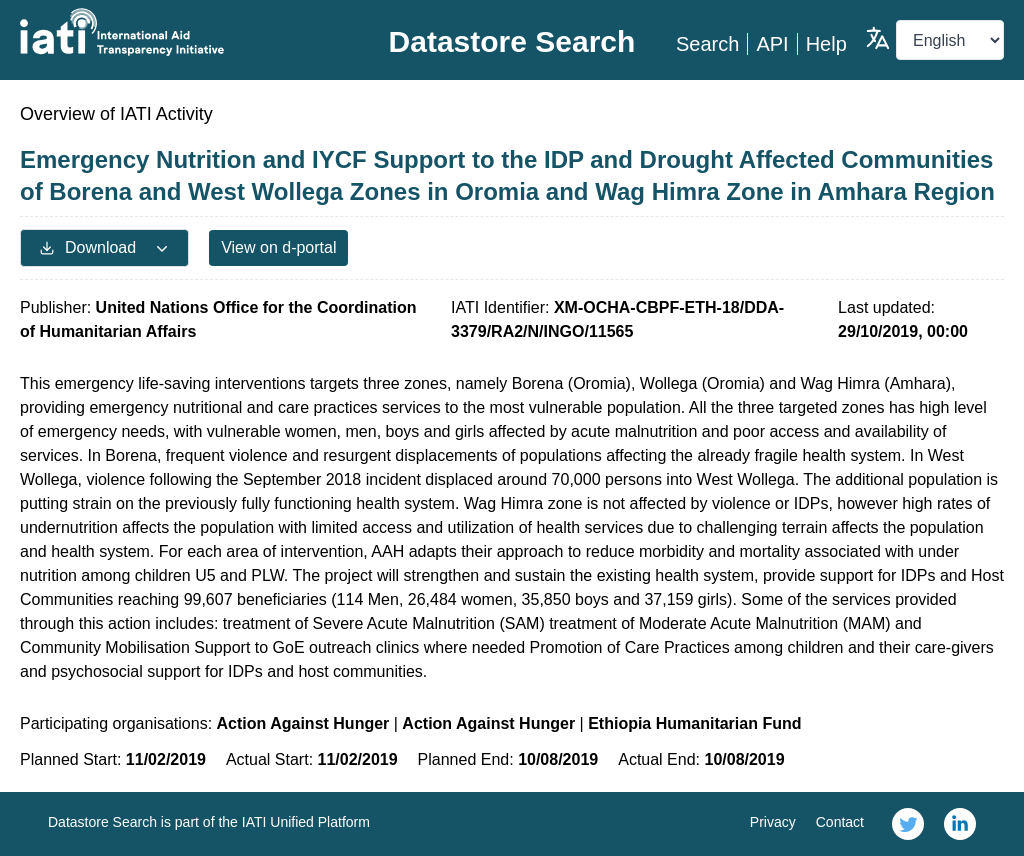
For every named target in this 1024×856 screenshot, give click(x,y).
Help (826, 44)
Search (707, 44)
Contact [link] (840, 822)
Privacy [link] (773, 822)
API (772, 44)
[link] (908, 824)
